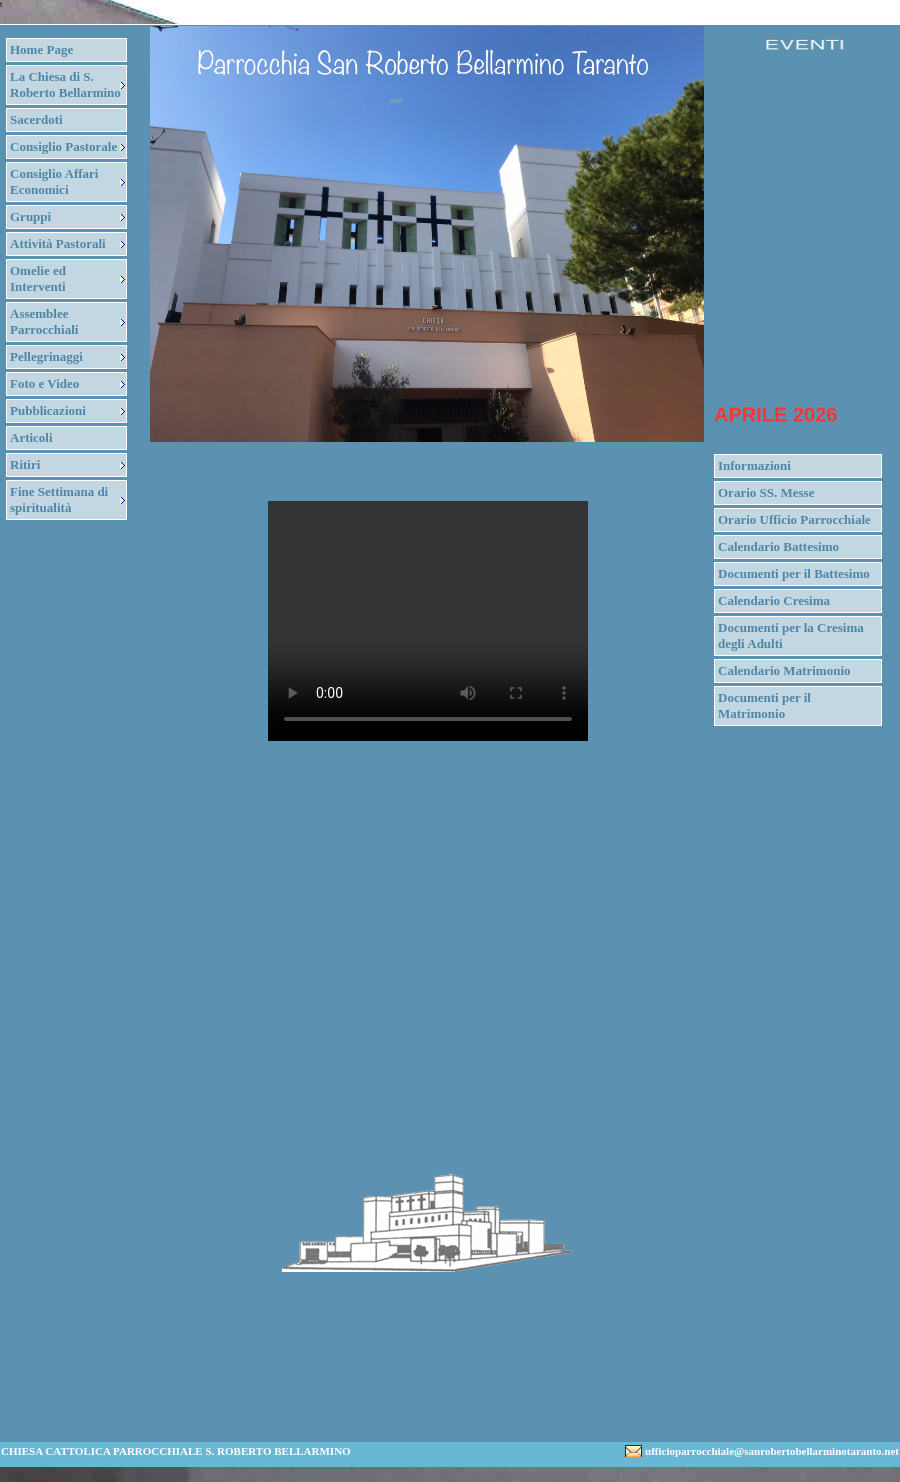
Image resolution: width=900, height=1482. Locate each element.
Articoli (31, 437)
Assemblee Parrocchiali (44, 321)
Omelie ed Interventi (38, 278)
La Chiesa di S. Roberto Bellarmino (65, 84)
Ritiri (25, 464)
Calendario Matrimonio (784, 670)
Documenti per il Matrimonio (764, 705)
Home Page (41, 49)
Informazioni (754, 465)
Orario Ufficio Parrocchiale (794, 519)
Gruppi (30, 216)
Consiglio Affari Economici (54, 181)
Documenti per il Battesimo (794, 573)
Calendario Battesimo (778, 546)
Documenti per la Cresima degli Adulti (791, 635)
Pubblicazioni (48, 410)
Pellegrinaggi (46, 356)
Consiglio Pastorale (63, 146)
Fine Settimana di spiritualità (59, 499)
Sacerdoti (36, 119)
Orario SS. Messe (766, 492)
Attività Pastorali (58, 243)
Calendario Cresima (774, 600)
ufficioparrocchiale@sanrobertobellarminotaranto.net (772, 1451)
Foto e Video (44, 383)
